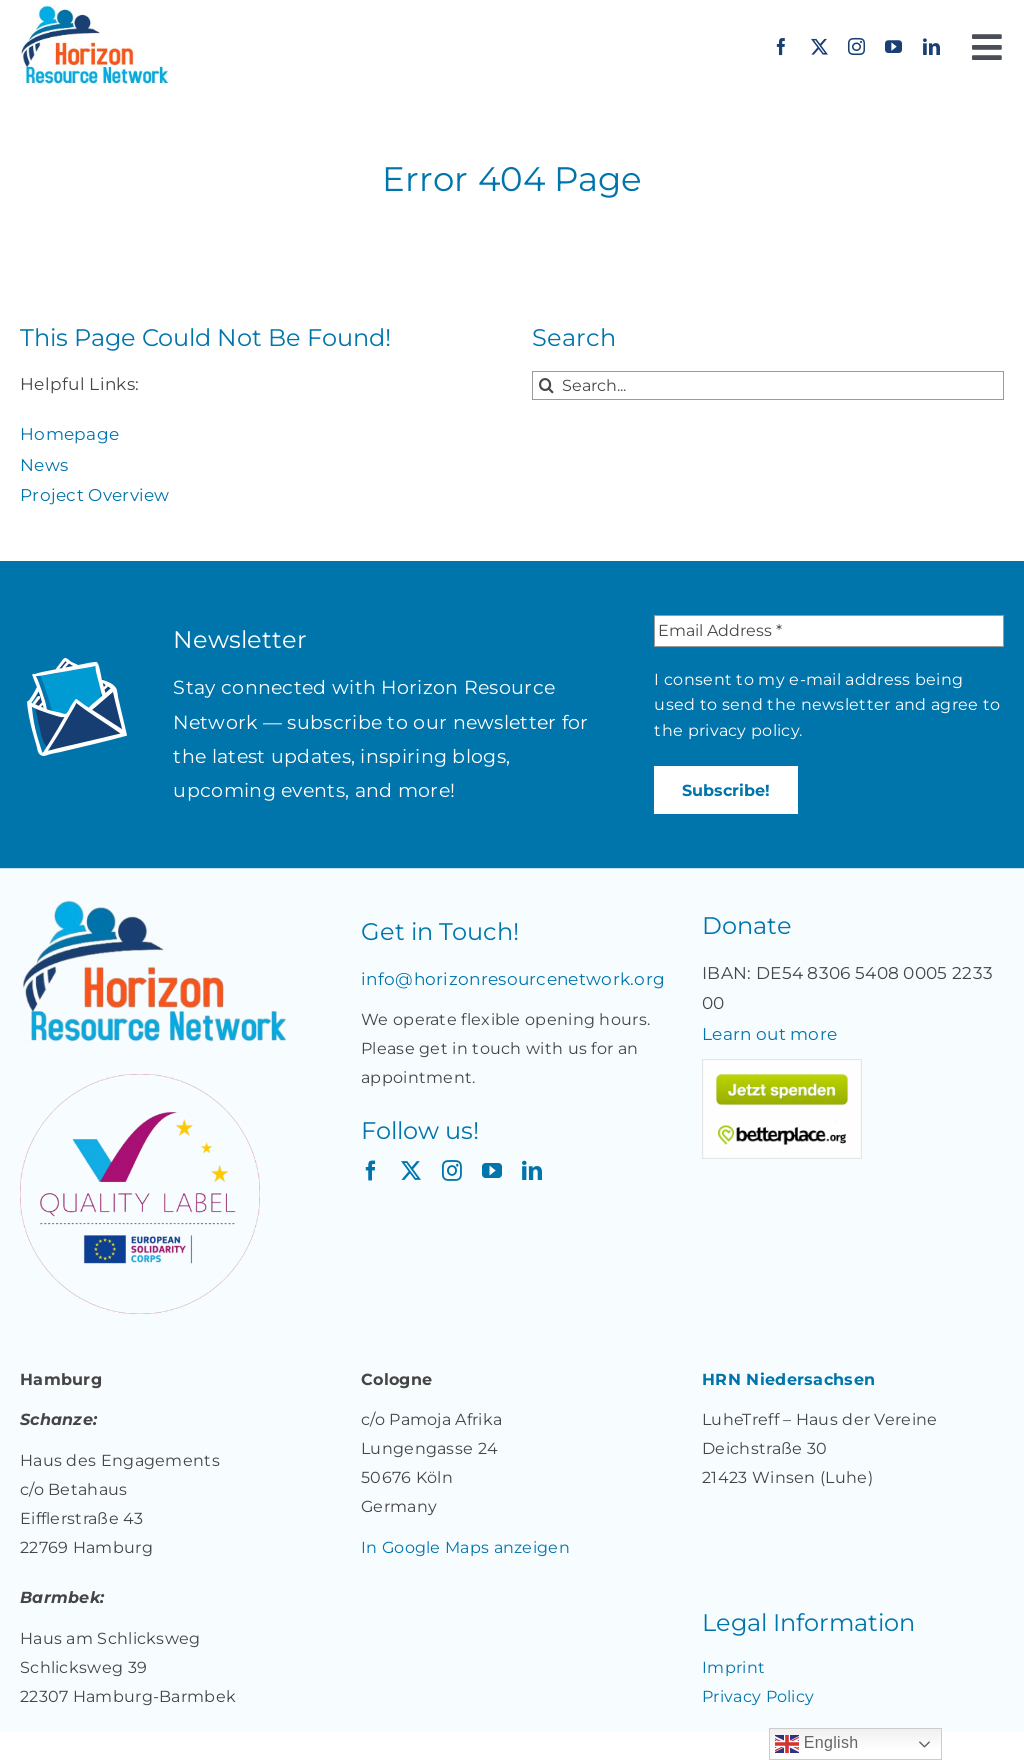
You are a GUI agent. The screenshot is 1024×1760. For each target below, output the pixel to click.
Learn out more (769, 1034)
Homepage (69, 434)
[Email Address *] (829, 631)
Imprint (733, 1667)
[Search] (546, 385)
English (816, 1744)
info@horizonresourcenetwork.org (513, 979)
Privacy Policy (758, 1696)
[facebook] (781, 46)
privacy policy (743, 730)
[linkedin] (931, 46)
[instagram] (856, 46)
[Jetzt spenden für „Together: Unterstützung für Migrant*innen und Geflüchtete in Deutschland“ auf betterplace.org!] (782, 1067)
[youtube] (893, 46)
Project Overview (95, 495)
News (44, 465)
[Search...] (768, 385)
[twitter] (819, 46)
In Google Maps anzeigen (465, 1547)
